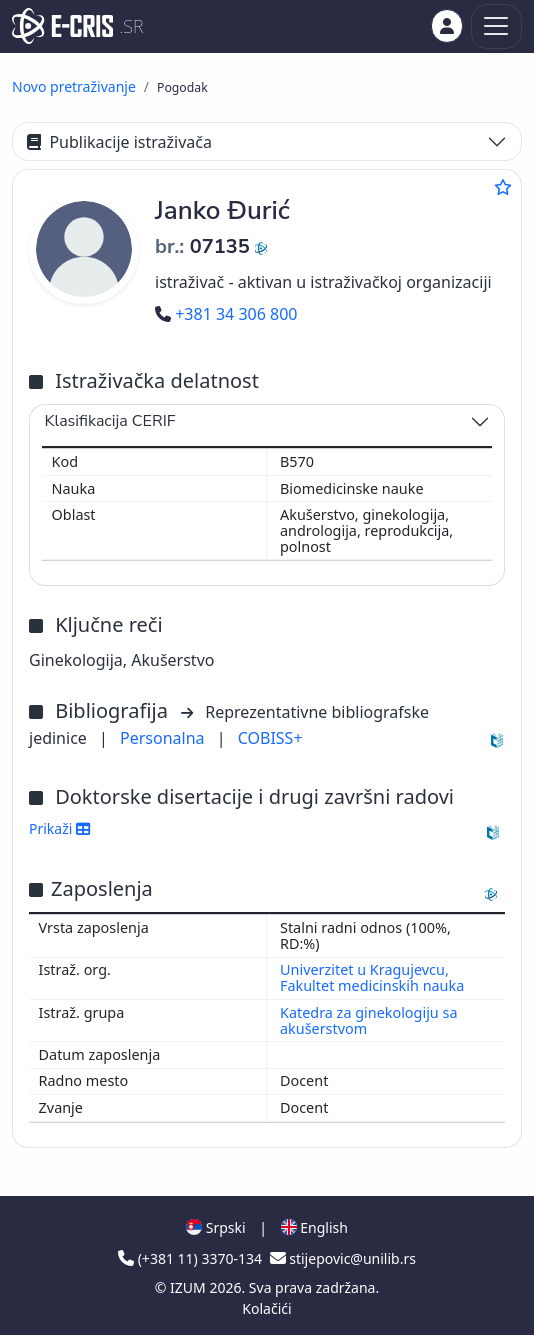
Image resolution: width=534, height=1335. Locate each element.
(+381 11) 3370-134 (192, 1258)
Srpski (216, 1227)
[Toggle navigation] (496, 26)
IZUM (189, 1287)
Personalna (164, 738)
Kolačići (266, 1308)
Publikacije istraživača (119, 142)
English (314, 1227)
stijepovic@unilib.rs (343, 1258)
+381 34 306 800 (226, 314)
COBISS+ (270, 738)
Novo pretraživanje (74, 86)
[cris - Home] (62, 26)
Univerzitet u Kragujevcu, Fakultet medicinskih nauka (372, 977)
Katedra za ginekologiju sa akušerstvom (368, 1020)
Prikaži (59, 828)
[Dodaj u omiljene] (503, 187)
